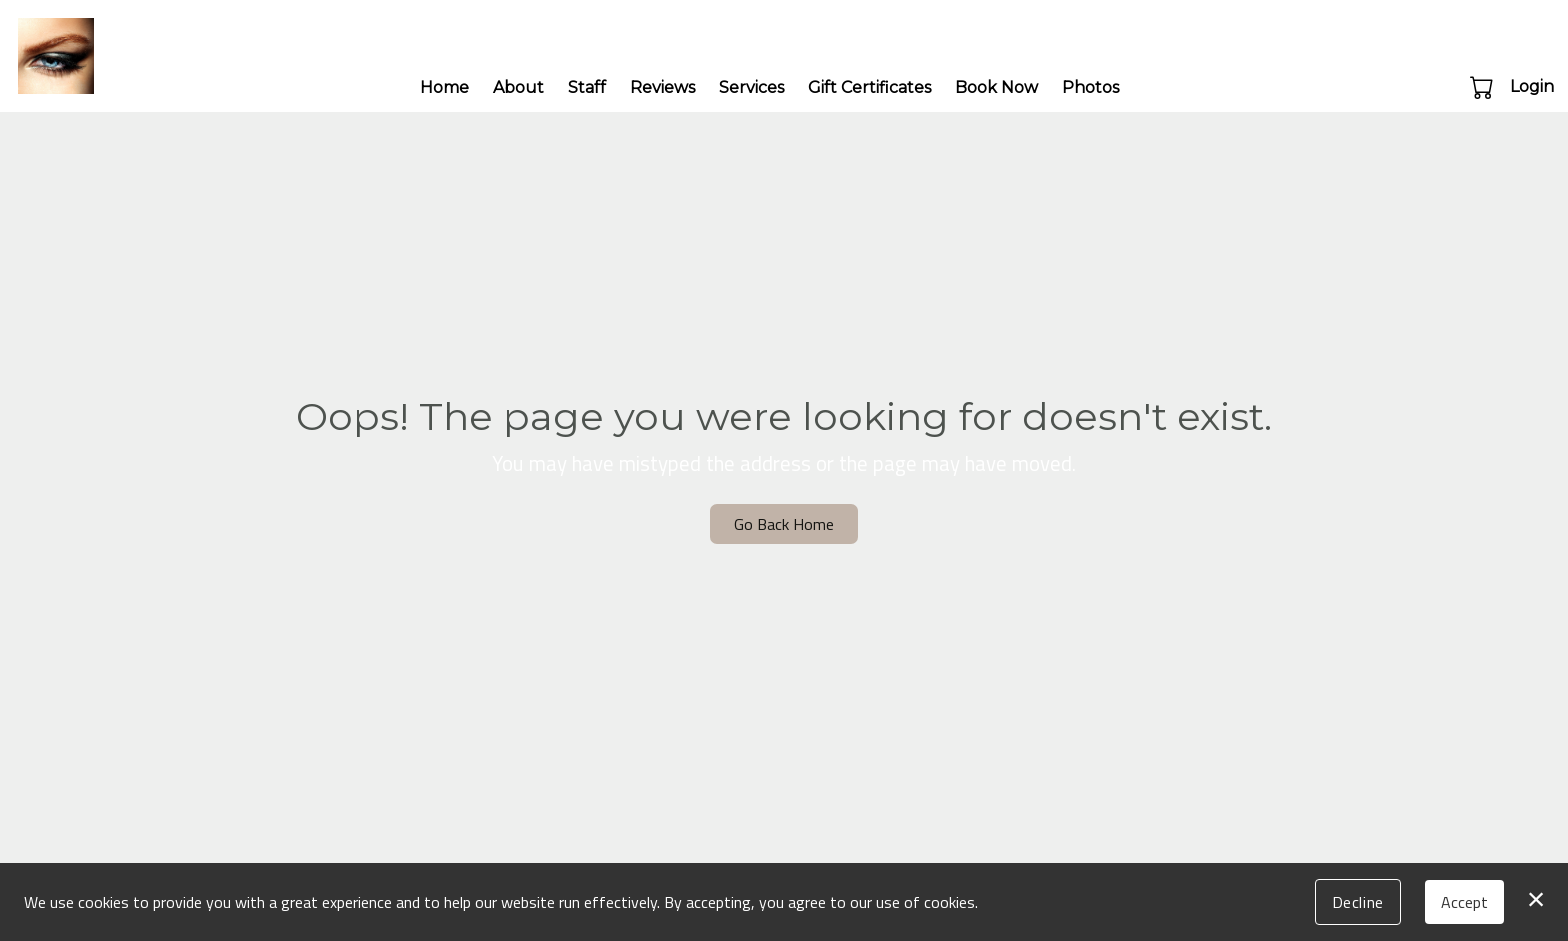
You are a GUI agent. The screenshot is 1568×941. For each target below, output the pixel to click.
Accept (1464, 902)
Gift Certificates (869, 87)
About (518, 87)
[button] (1483, 87)
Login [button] (1532, 86)
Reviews (662, 87)
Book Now (996, 87)
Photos (1090, 87)
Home (444, 87)
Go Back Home (784, 524)
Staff (587, 87)
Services (751, 87)
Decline (1358, 902)
